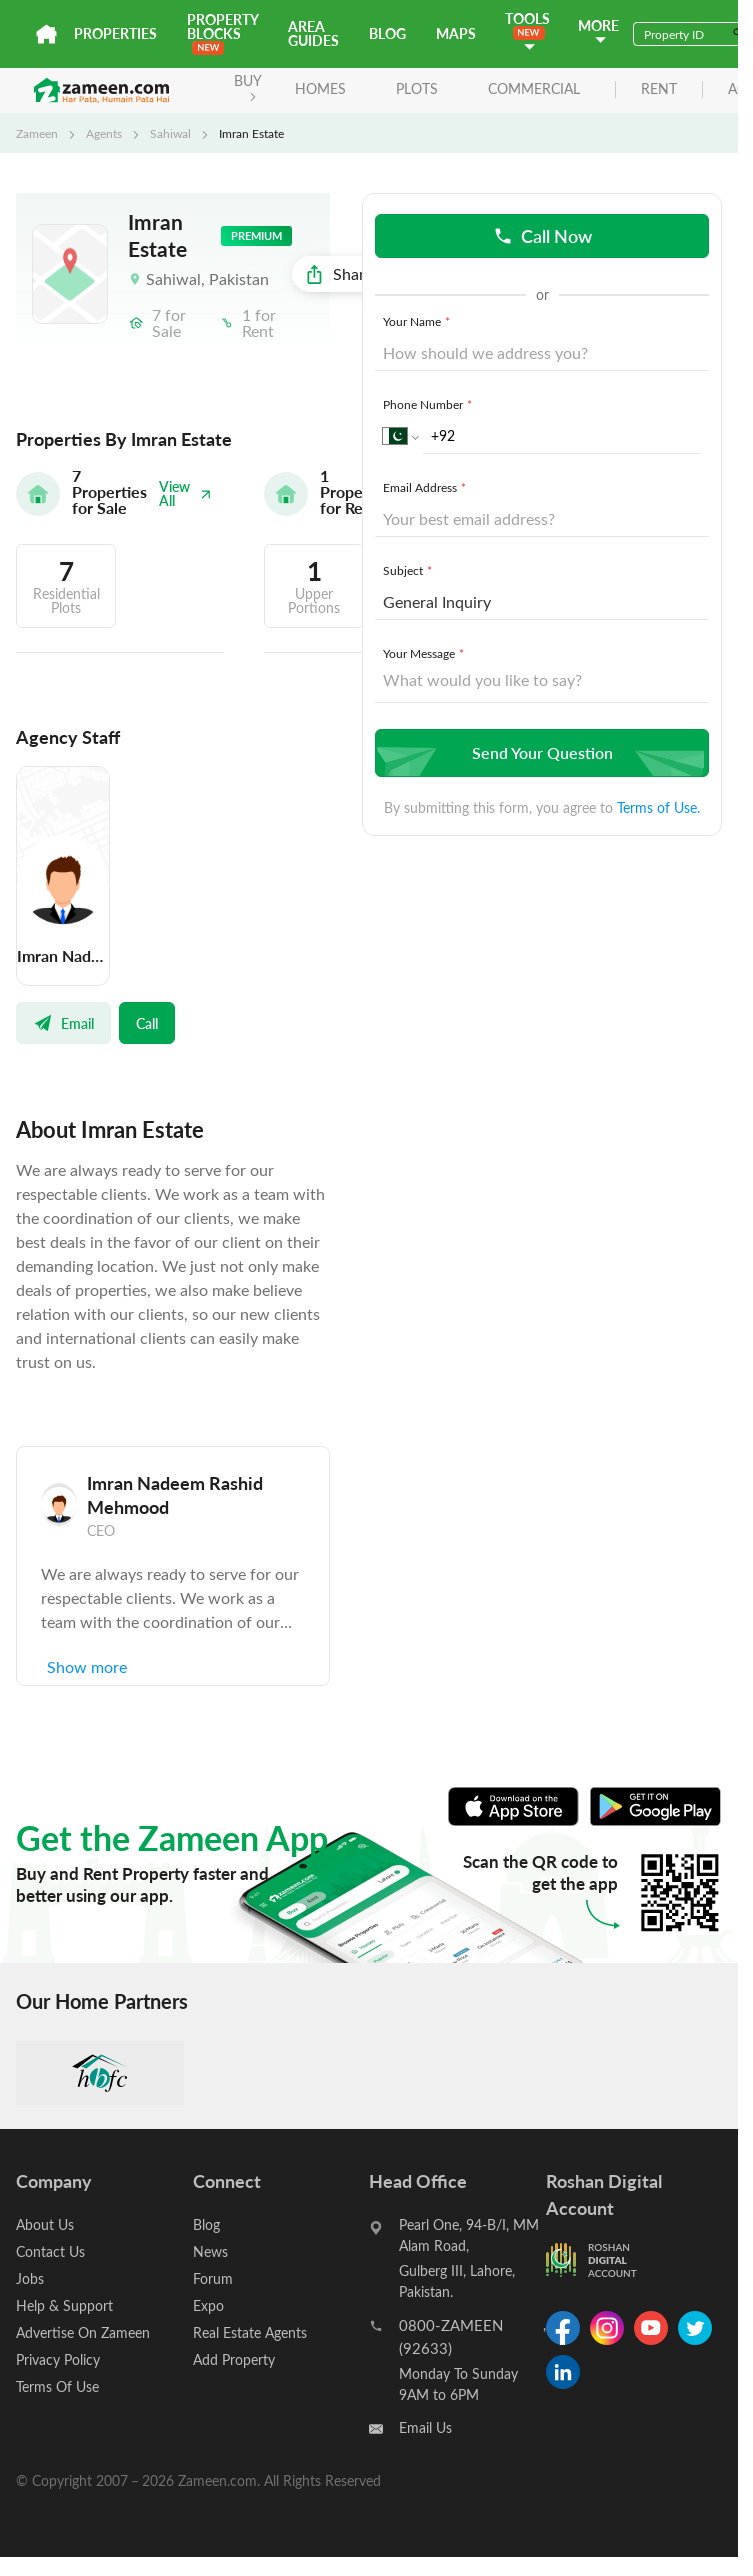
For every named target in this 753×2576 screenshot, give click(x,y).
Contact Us (50, 2251)
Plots (417, 88)
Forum (213, 2278)
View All (185, 493)
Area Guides (313, 33)
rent (659, 89)
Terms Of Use (57, 2386)
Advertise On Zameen (83, 2332)
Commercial (534, 88)
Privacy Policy (58, 2359)
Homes (320, 88)
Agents (104, 133)
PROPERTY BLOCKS (222, 32)
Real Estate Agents (250, 2332)
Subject (409, 570)
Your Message (425, 653)
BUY (248, 86)
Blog (387, 33)
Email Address (426, 487)
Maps (456, 33)
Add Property (234, 2359)
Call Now (542, 235)
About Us (45, 2224)
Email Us (425, 2427)
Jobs (30, 2278)
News (210, 2251)
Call (147, 1023)
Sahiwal (170, 133)
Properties (115, 33)
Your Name (418, 321)
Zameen (37, 133)
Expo (208, 2305)
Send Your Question (539, 752)
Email (63, 1023)
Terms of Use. (658, 807)
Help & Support (64, 2305)
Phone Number (429, 404)
